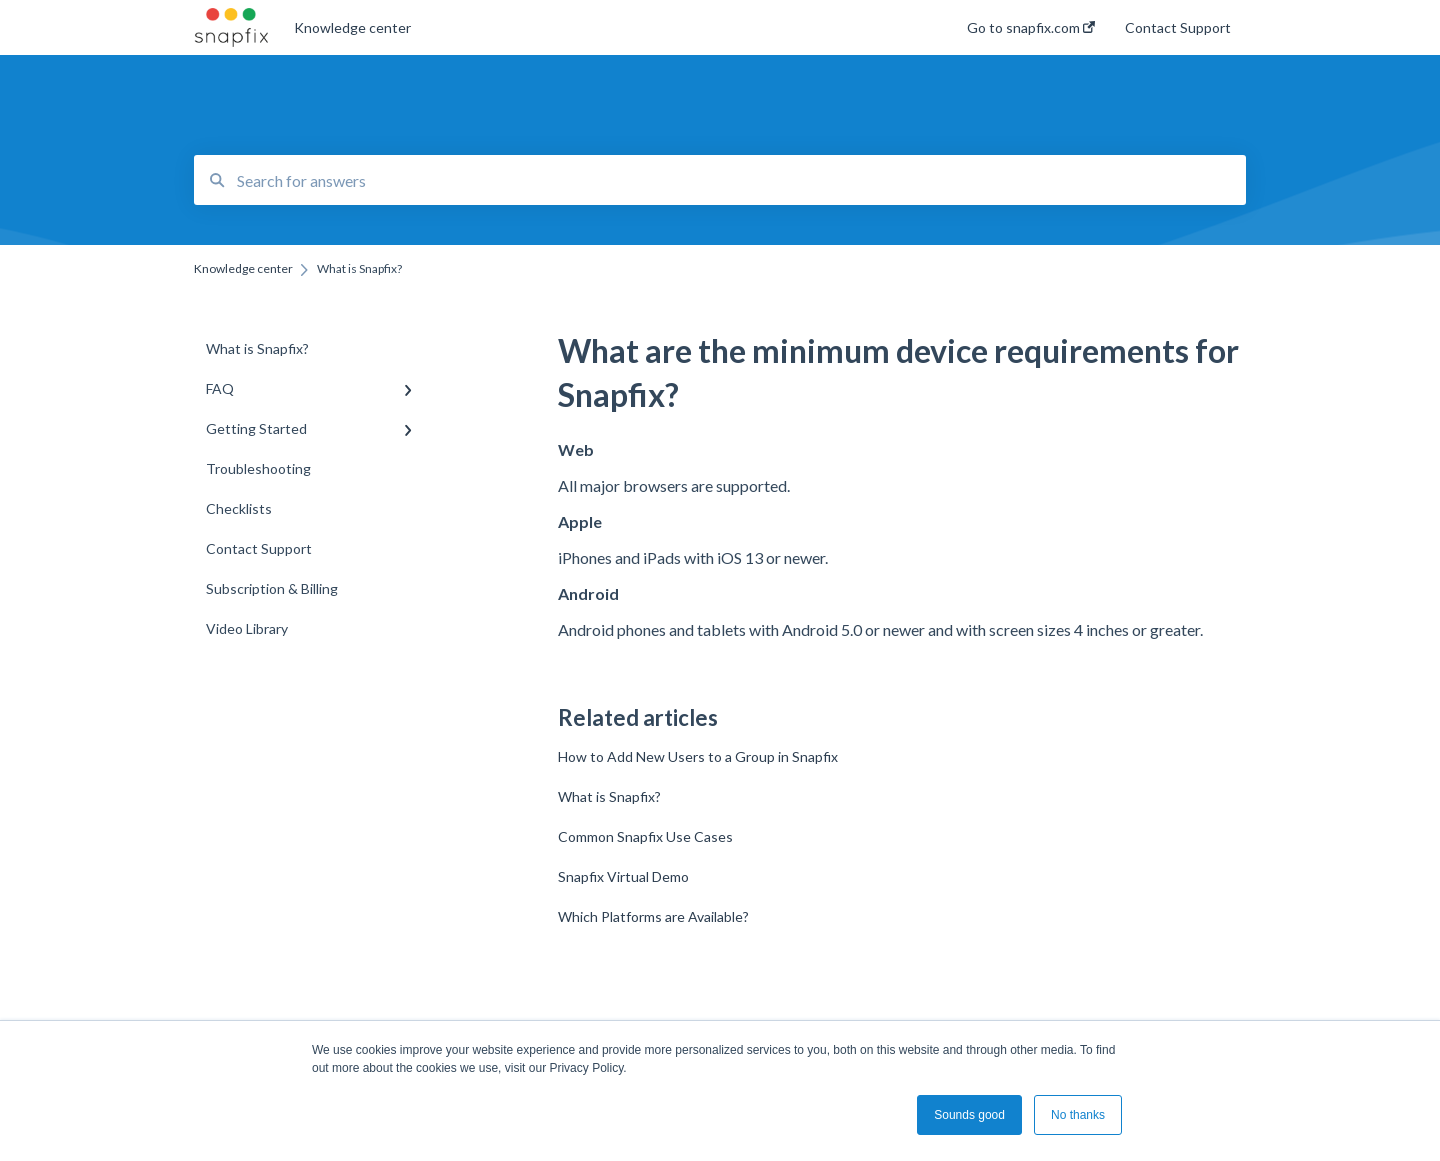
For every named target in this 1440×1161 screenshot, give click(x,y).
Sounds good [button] (969, 1115)
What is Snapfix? (609, 796)
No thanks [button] (1078, 1115)
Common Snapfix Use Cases (645, 836)
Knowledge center (352, 27)
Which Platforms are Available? (653, 916)
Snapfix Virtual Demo (623, 876)
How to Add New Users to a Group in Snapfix (698, 756)
